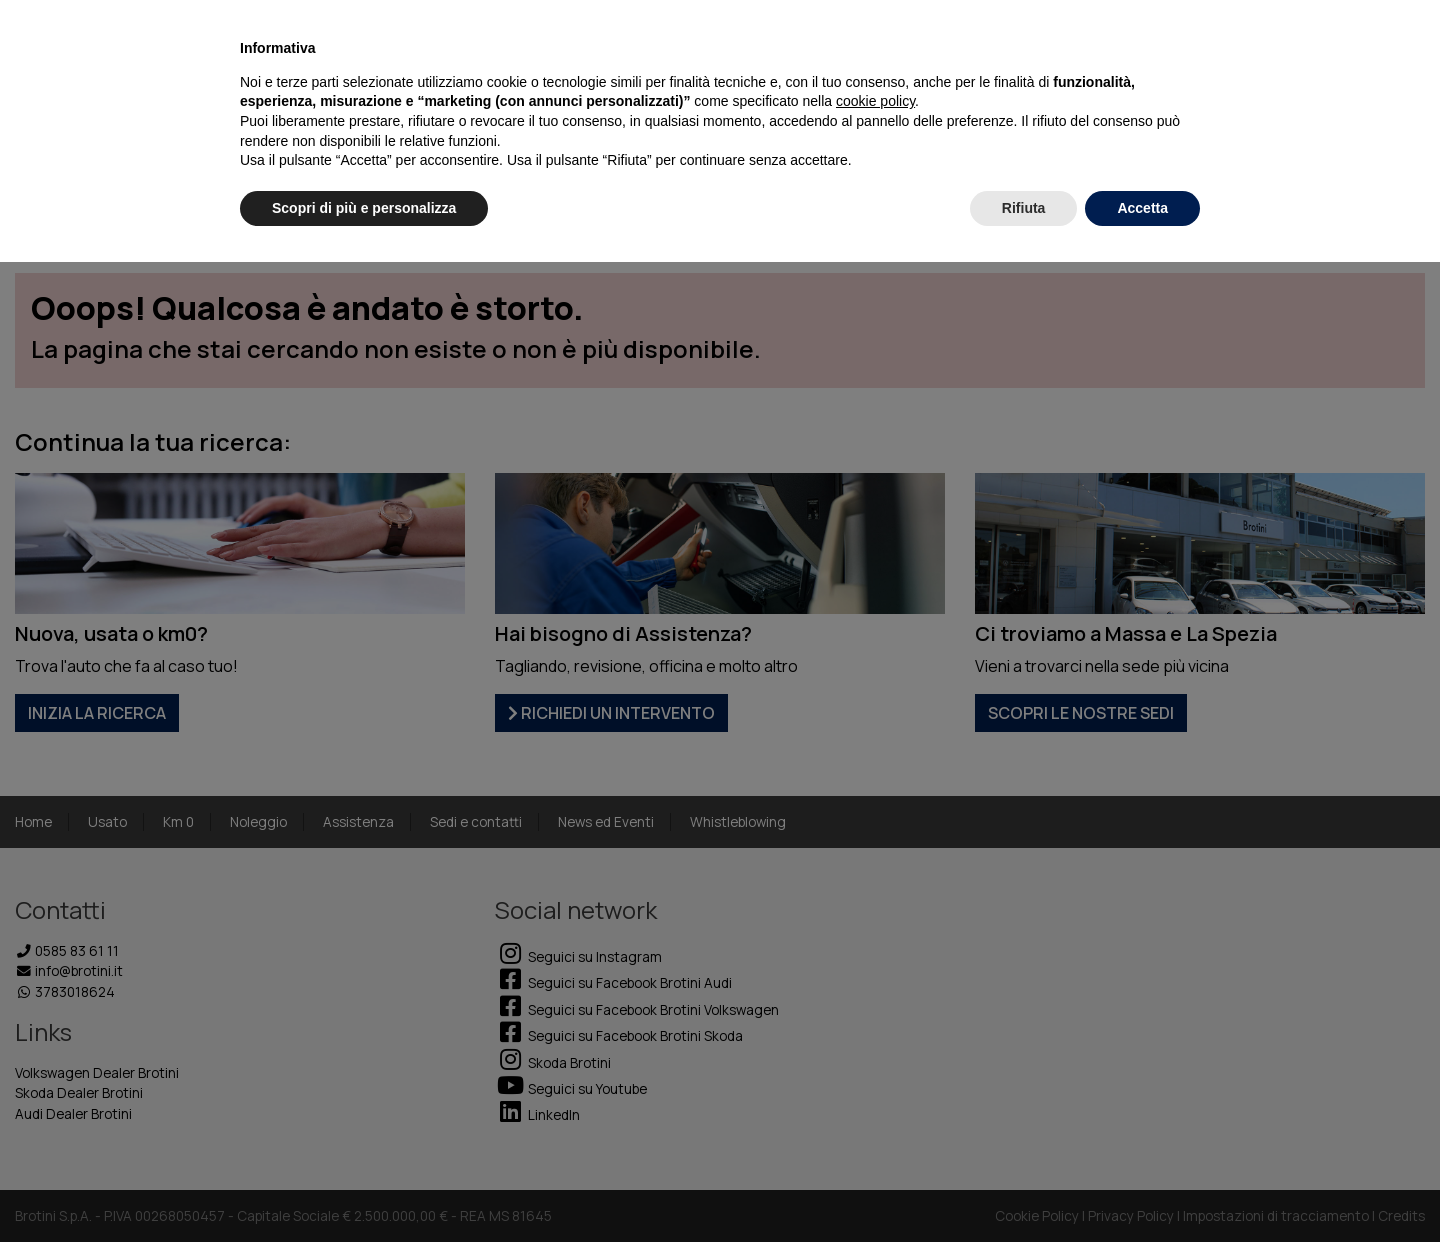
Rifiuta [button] (1024, 208)
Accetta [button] (1142, 208)
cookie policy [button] (875, 101)
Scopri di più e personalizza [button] (364, 208)
